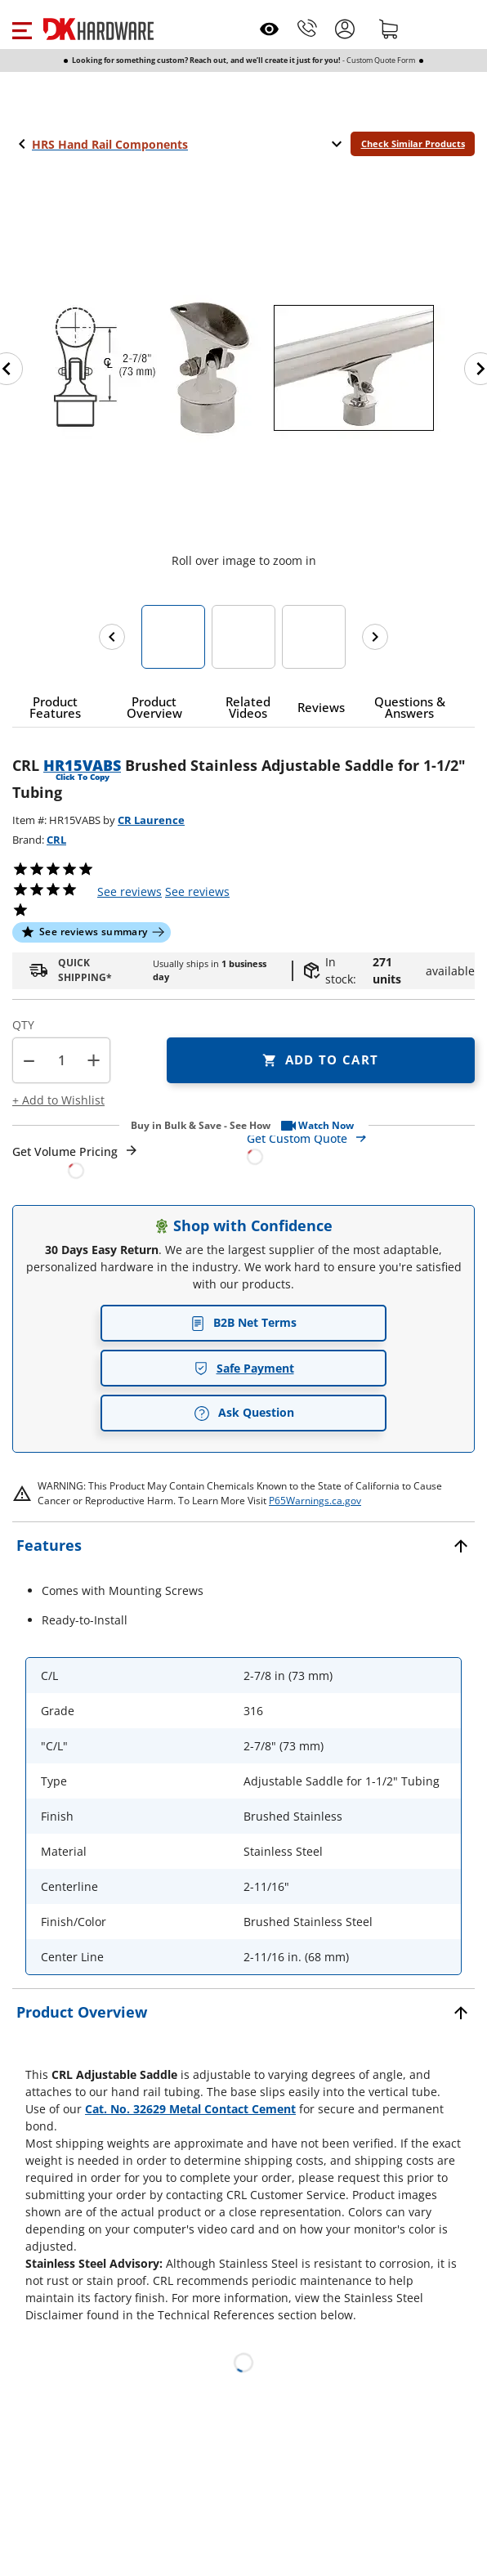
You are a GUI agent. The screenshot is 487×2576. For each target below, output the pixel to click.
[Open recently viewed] (269, 29)
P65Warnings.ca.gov (315, 1501)
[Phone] (307, 28)
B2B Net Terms (243, 1322)
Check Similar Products (413, 143)
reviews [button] (197, 891)
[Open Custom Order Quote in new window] (361, 1146)
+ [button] (94, 1060)
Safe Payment (244, 1368)
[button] (21, 28)
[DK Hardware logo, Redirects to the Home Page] (98, 29)
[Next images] (375, 637)
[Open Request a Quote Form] (75, 1161)
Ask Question (244, 1412)
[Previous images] (112, 637)
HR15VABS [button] (82, 765)
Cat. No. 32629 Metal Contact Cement (190, 2109)
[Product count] (61, 1060)
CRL (56, 839)
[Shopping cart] (389, 28)
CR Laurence (151, 820)
